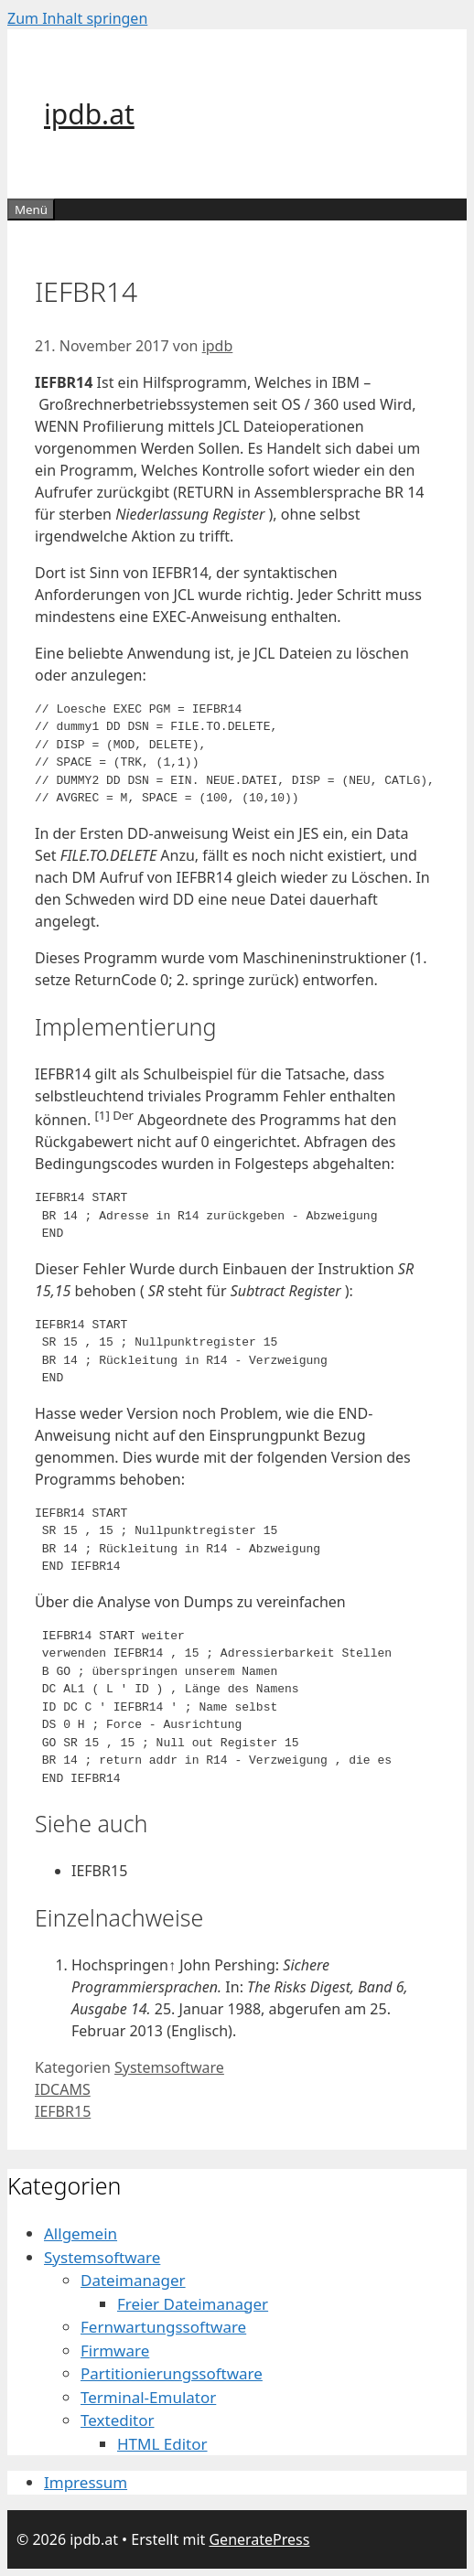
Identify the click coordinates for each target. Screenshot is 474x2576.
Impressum (85, 2482)
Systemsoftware (169, 2067)
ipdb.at (89, 114)
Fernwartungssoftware (163, 2326)
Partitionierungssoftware (172, 2373)
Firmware (115, 2350)
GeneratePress (259, 2539)
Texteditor (118, 2420)
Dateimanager (133, 2280)
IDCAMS (63, 2089)
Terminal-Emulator (148, 2397)
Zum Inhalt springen (77, 18)
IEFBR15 (63, 2111)
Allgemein (80, 2233)
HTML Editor (162, 2443)
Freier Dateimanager (192, 2303)
